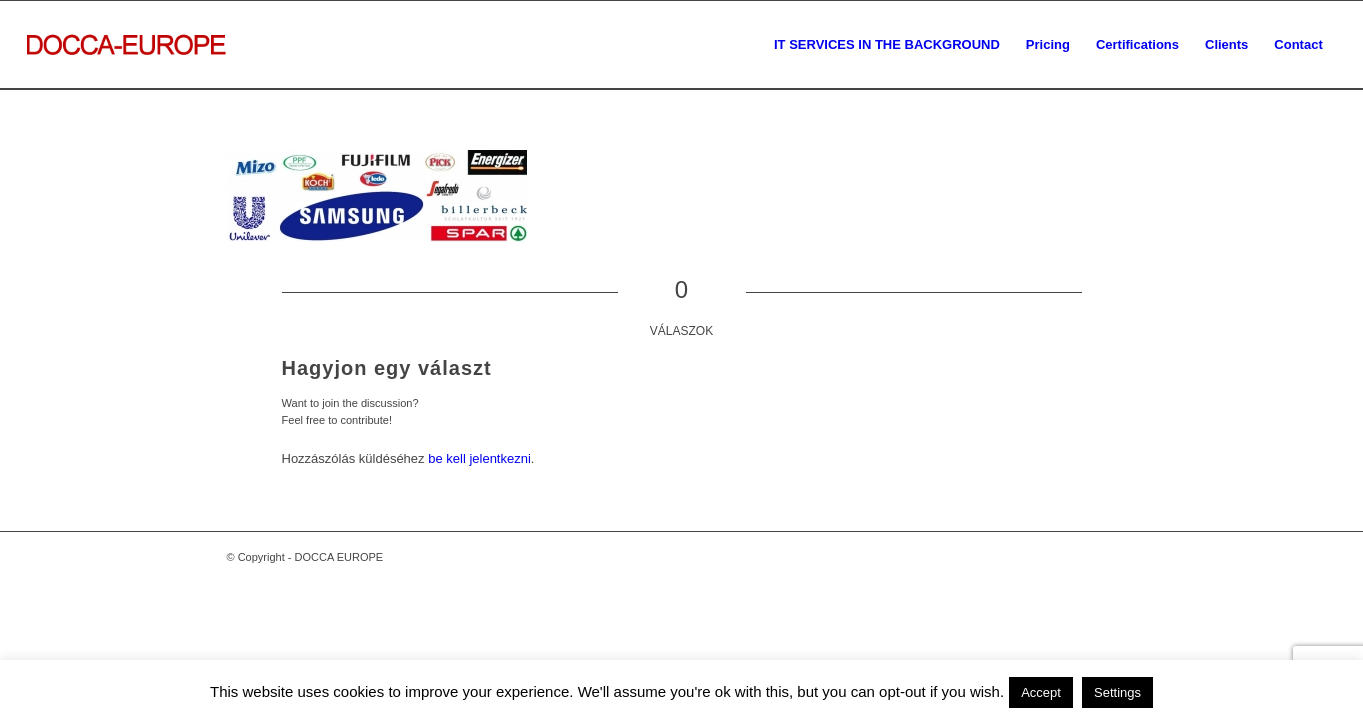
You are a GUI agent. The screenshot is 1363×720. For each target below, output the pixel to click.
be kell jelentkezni (479, 458)
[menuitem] (887, 45)
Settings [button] (1117, 692)
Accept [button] (1041, 692)
